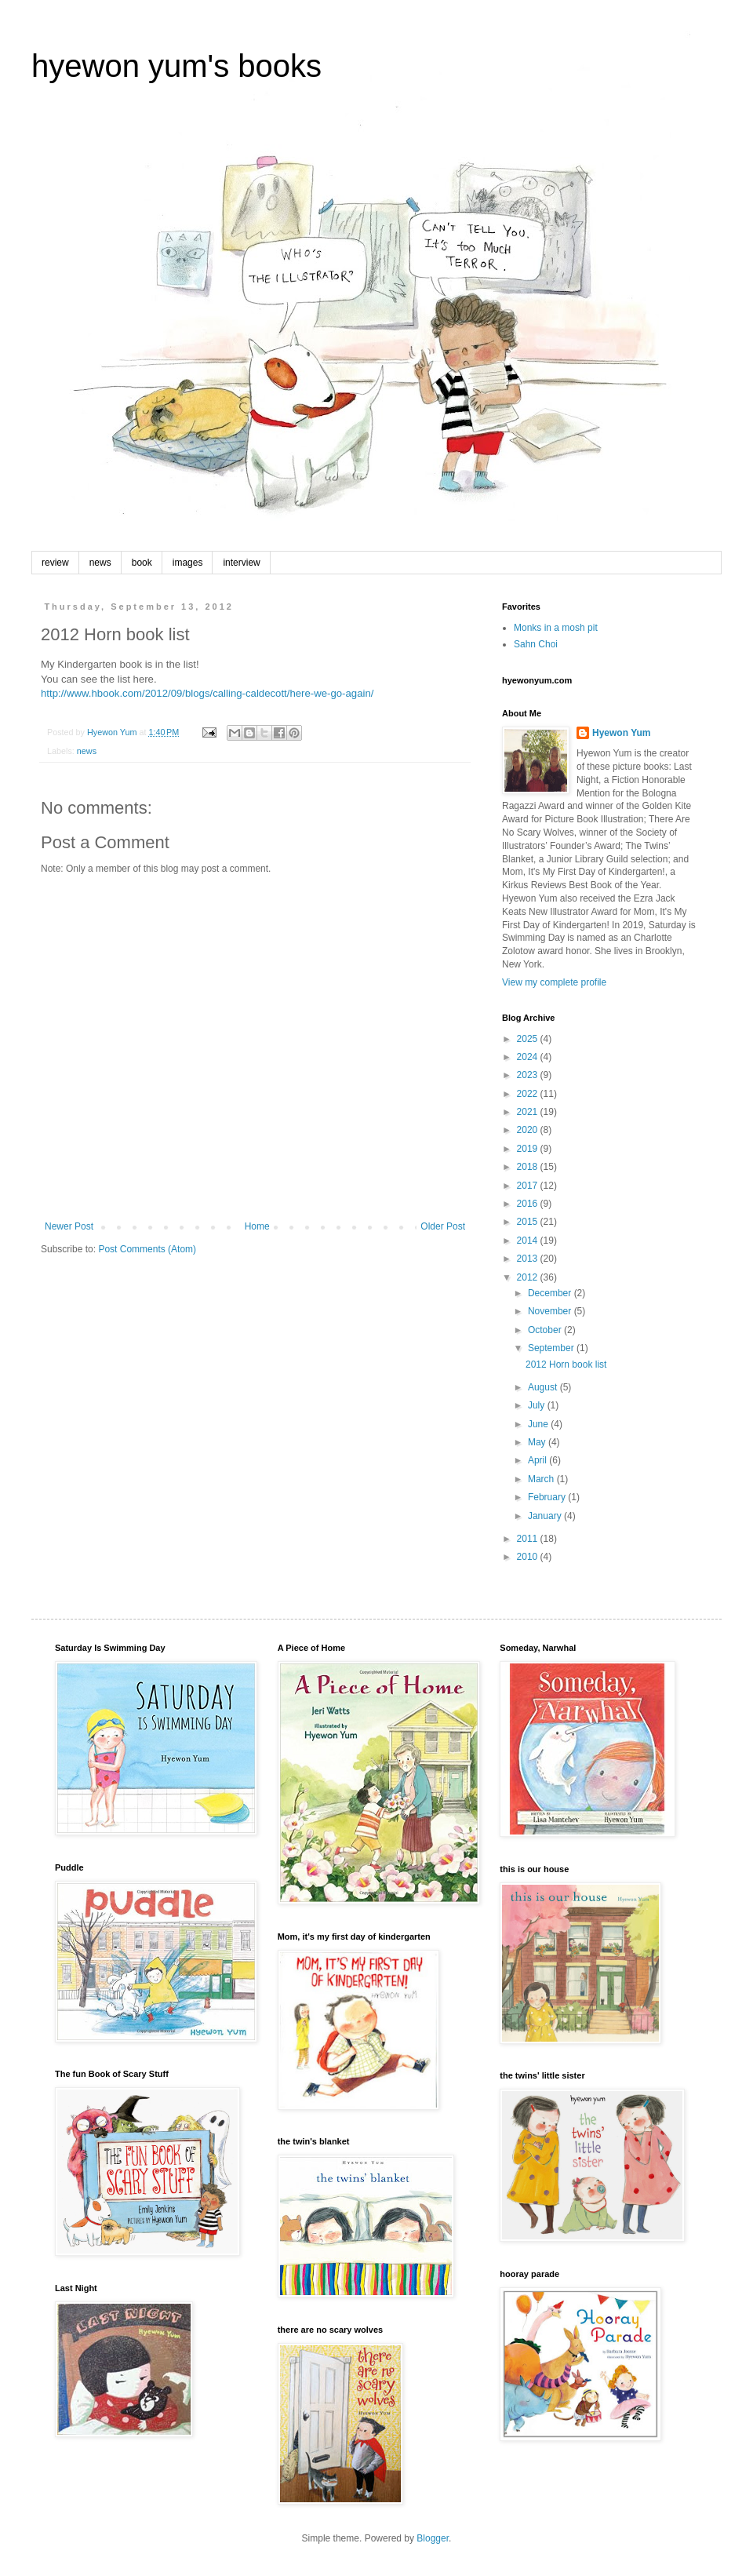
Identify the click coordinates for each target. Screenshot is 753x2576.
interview (241, 562)
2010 (528, 1556)
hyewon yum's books (176, 66)
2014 (528, 1240)
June (539, 1424)
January (546, 1515)
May (538, 1442)
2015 (528, 1221)
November (551, 1311)
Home (257, 1226)
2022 (528, 1093)
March (542, 1479)
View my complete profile (554, 982)
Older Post (442, 1226)
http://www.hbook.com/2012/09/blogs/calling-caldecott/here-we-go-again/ (207, 693)
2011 (528, 1538)
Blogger (433, 2538)
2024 (528, 1056)
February (548, 1497)
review (55, 562)
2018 (528, 1166)
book (142, 562)
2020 (528, 1129)
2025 (528, 1038)
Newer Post (69, 1226)
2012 (528, 1277)
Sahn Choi (536, 644)
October (546, 1329)
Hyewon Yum (621, 732)
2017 (528, 1185)
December (551, 1293)
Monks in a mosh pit (556, 627)
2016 (528, 1203)
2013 (528, 1258)
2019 (528, 1148)
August (544, 1387)
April (538, 1460)
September (552, 1348)
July (537, 1405)
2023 (528, 1074)
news (100, 562)
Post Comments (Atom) (147, 1249)
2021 (528, 1111)
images (188, 562)
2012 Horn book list (566, 1364)
